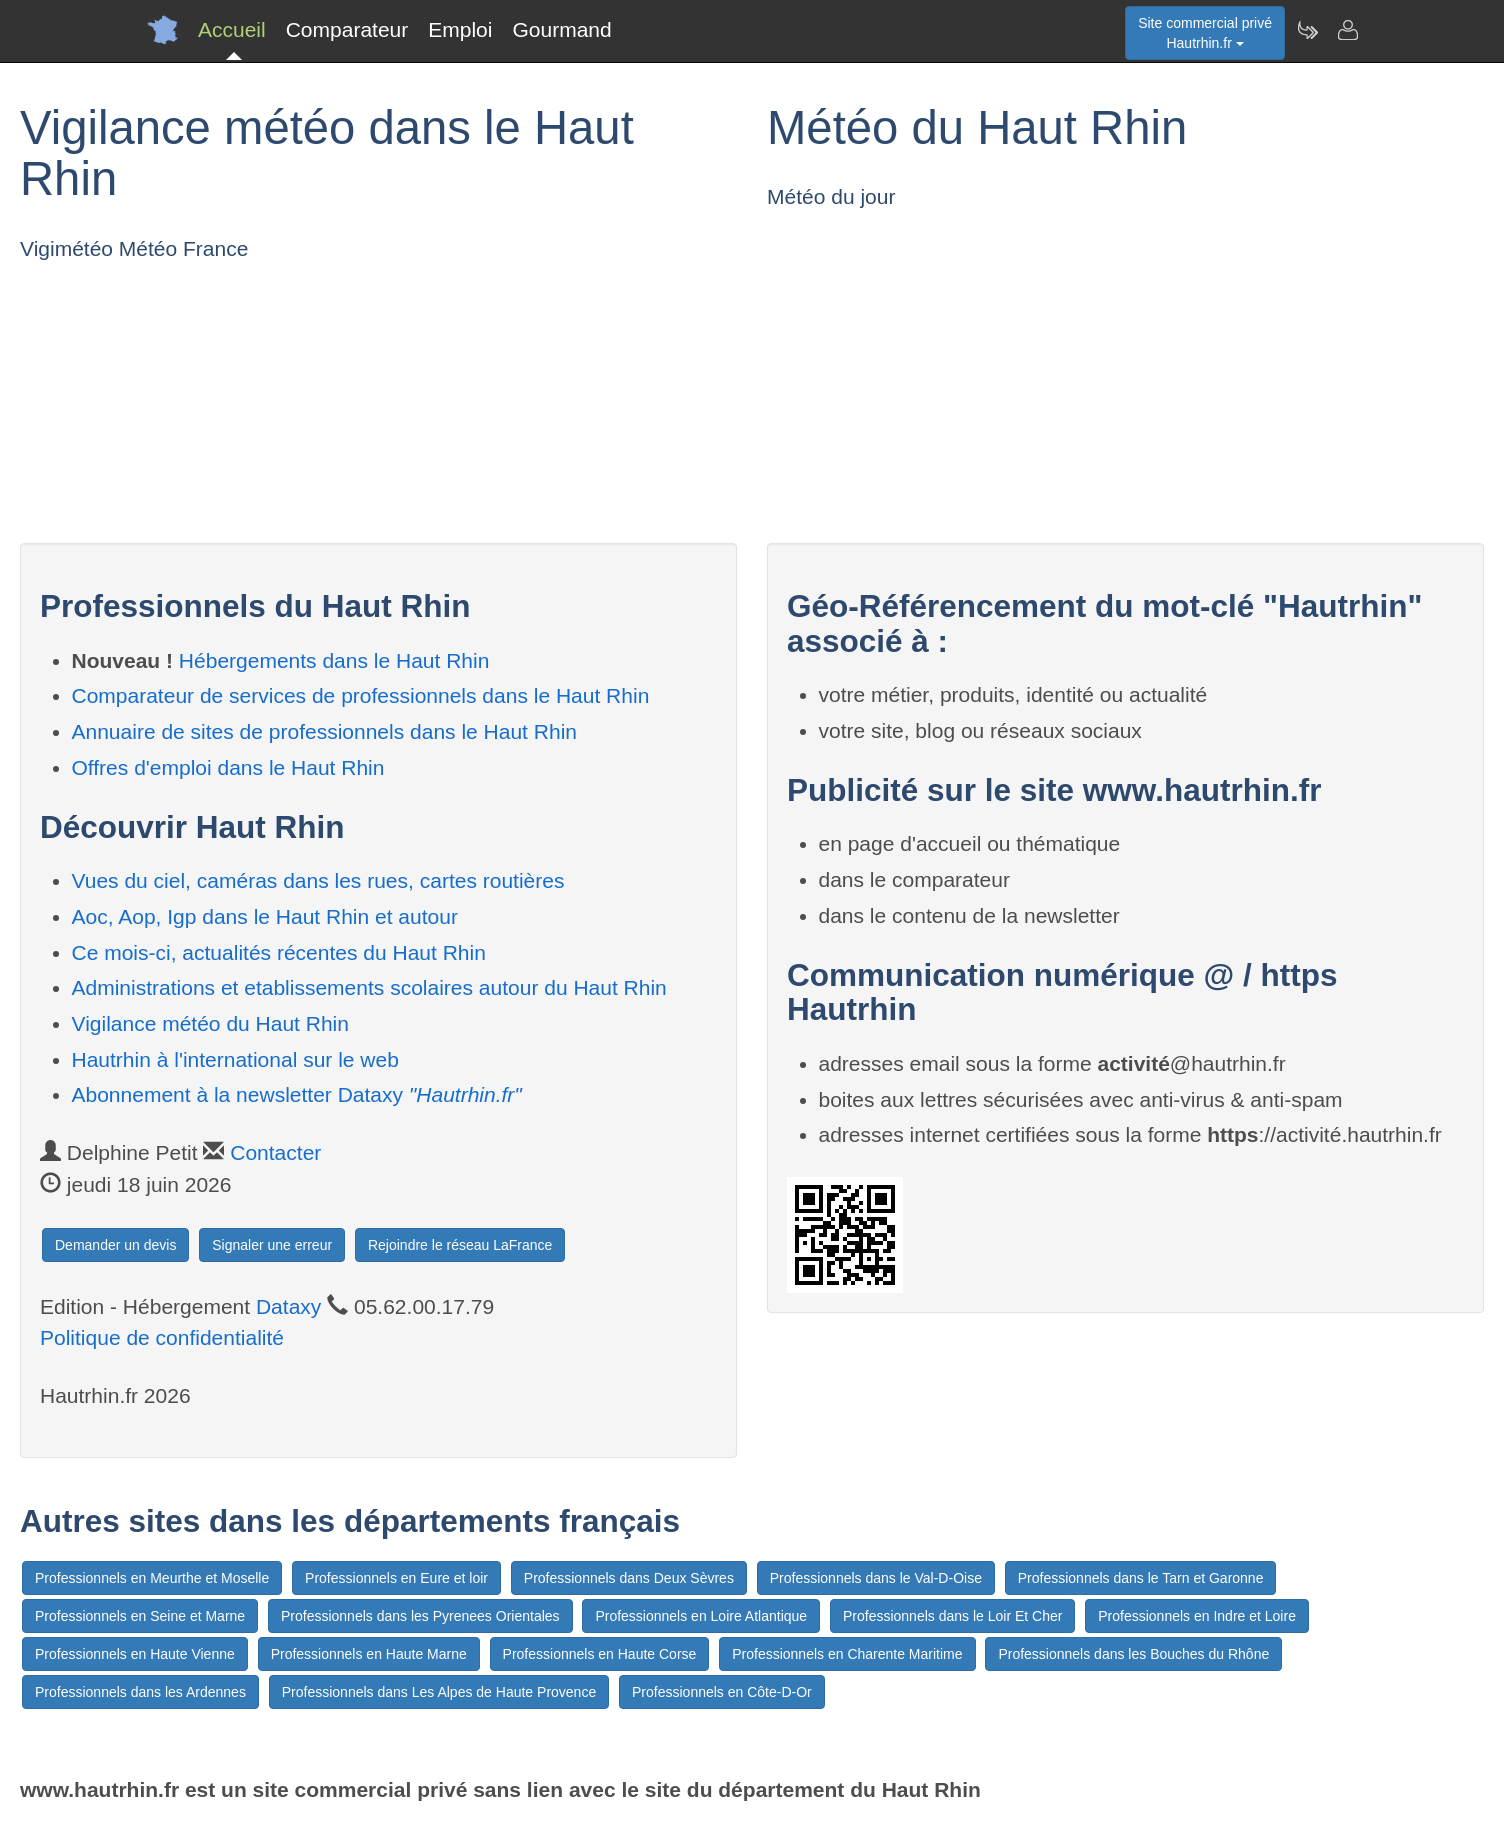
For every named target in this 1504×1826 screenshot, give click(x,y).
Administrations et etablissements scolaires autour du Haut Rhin (369, 987)
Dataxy (288, 1306)
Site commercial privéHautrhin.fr (1205, 33)
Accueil (232, 29)
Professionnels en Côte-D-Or (722, 1692)
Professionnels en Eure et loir (396, 1578)
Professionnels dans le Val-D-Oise (876, 1578)
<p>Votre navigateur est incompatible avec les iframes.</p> (232, 398)
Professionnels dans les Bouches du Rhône (1133, 1654)
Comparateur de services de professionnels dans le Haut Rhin (361, 695)
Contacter (275, 1152)
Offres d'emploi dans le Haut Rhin (228, 767)
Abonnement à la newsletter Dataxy (297, 1094)
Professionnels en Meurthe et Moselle (152, 1578)
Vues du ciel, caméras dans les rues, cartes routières (318, 880)
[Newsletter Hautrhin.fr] (1307, 30)
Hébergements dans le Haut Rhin (334, 660)
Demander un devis (115, 1245)
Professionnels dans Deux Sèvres (629, 1578)
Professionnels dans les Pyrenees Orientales (420, 1616)
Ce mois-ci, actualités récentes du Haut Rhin (279, 952)
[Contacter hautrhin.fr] (1347, 30)
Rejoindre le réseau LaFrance (460, 1245)
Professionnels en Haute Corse (600, 1654)
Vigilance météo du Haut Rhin (210, 1023)
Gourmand (561, 29)
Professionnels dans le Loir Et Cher (952, 1616)
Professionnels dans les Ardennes (140, 1692)
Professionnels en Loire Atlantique (701, 1616)
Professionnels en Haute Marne (369, 1654)
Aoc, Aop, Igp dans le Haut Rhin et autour (265, 916)
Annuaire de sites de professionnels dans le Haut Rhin (324, 731)
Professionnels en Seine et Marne (140, 1616)
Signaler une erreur (272, 1245)
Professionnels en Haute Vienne (135, 1654)
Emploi (460, 29)
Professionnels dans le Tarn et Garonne (1141, 1578)
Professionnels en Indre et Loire (1197, 1616)
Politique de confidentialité (162, 1337)
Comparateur (347, 29)
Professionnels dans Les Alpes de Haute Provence (439, 1692)
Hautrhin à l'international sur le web (235, 1059)
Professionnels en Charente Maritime (847, 1654)
